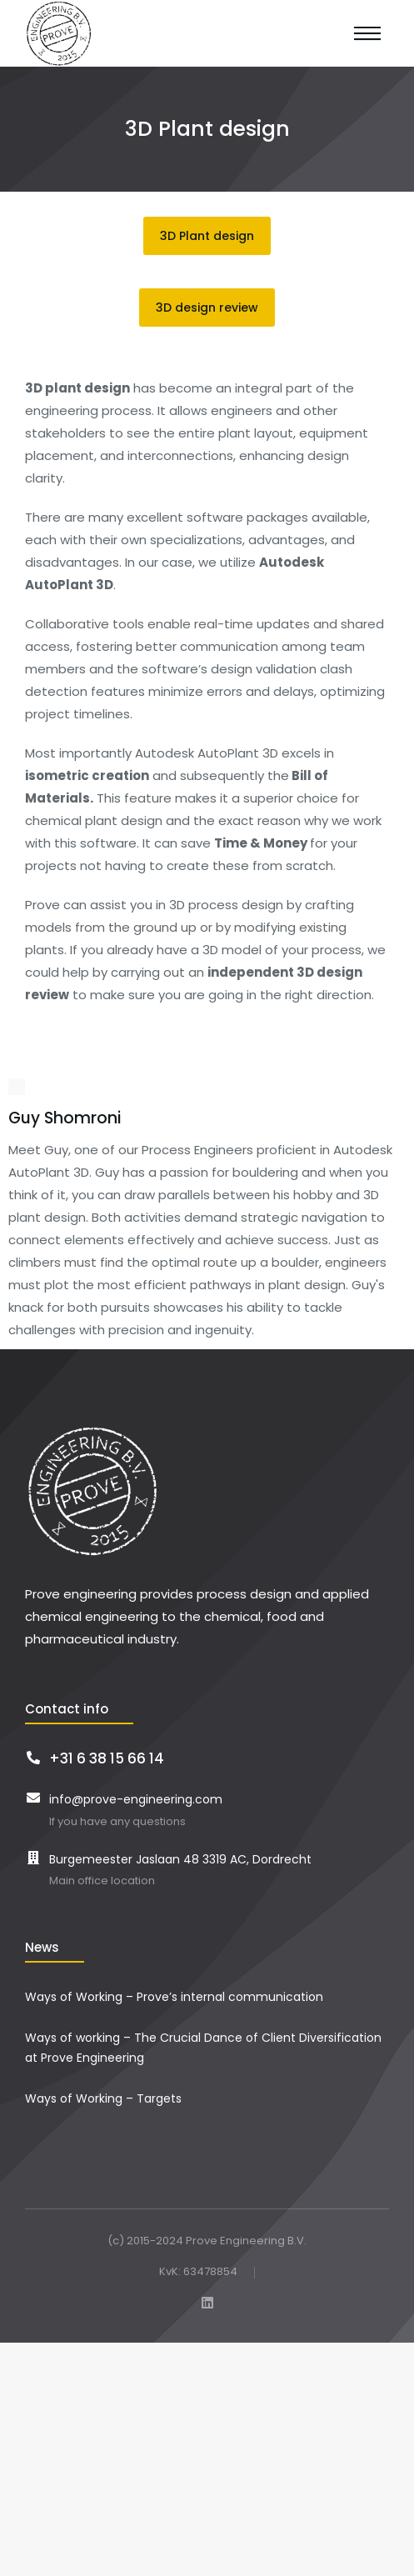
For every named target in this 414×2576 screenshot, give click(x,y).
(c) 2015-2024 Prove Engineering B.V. (207, 2240)
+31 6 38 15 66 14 (106, 1758)
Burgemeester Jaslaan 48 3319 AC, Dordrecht (180, 1859)
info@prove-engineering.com (135, 1799)
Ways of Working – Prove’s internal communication (174, 1996)
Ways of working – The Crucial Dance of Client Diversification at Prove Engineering (203, 2047)
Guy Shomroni (64, 1118)
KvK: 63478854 (198, 2272)
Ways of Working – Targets (103, 2098)
